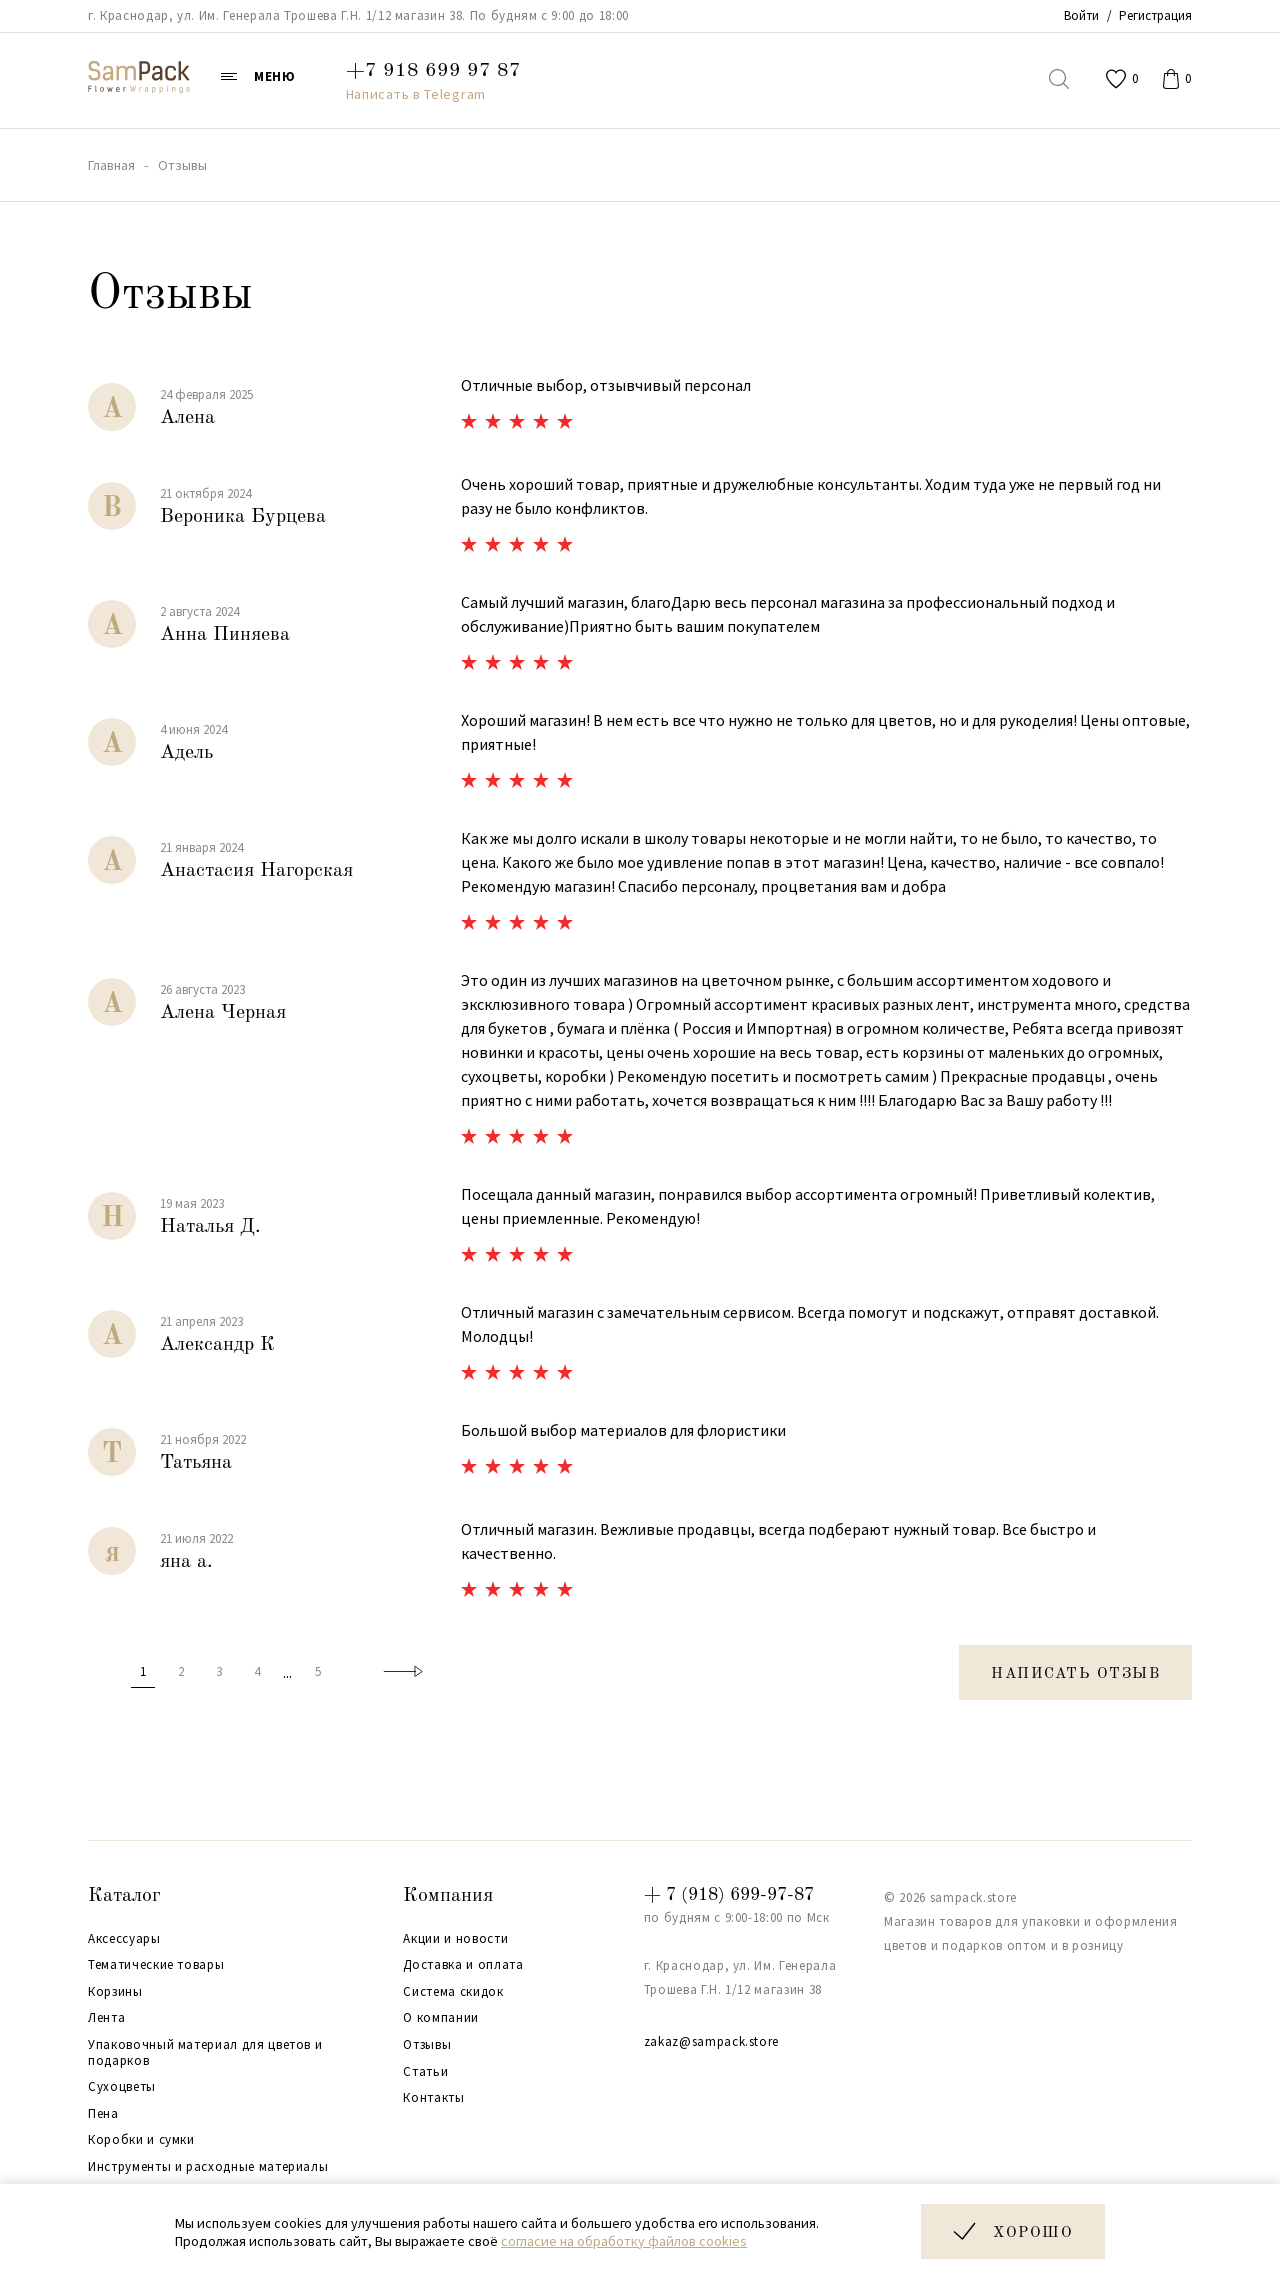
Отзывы (427, 2045)
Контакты (433, 2098)
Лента (106, 2018)
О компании (441, 2018)
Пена (103, 2114)
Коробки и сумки (141, 2140)
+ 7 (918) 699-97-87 (729, 1895)
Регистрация (1155, 15)
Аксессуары (124, 1939)
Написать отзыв (1075, 1674)
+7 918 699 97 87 (433, 71)
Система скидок (453, 1992)
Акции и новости (455, 1939)
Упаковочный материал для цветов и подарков (205, 2052)
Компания (448, 1896)
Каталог (124, 1896)
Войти (1081, 15)
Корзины (115, 1992)
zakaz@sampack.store (711, 2041)
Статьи (425, 2072)
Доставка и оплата (463, 1965)
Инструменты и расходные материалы (208, 2167)
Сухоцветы (122, 2087)
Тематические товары (156, 1965)
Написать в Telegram (416, 94)
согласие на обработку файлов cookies (624, 2241)
